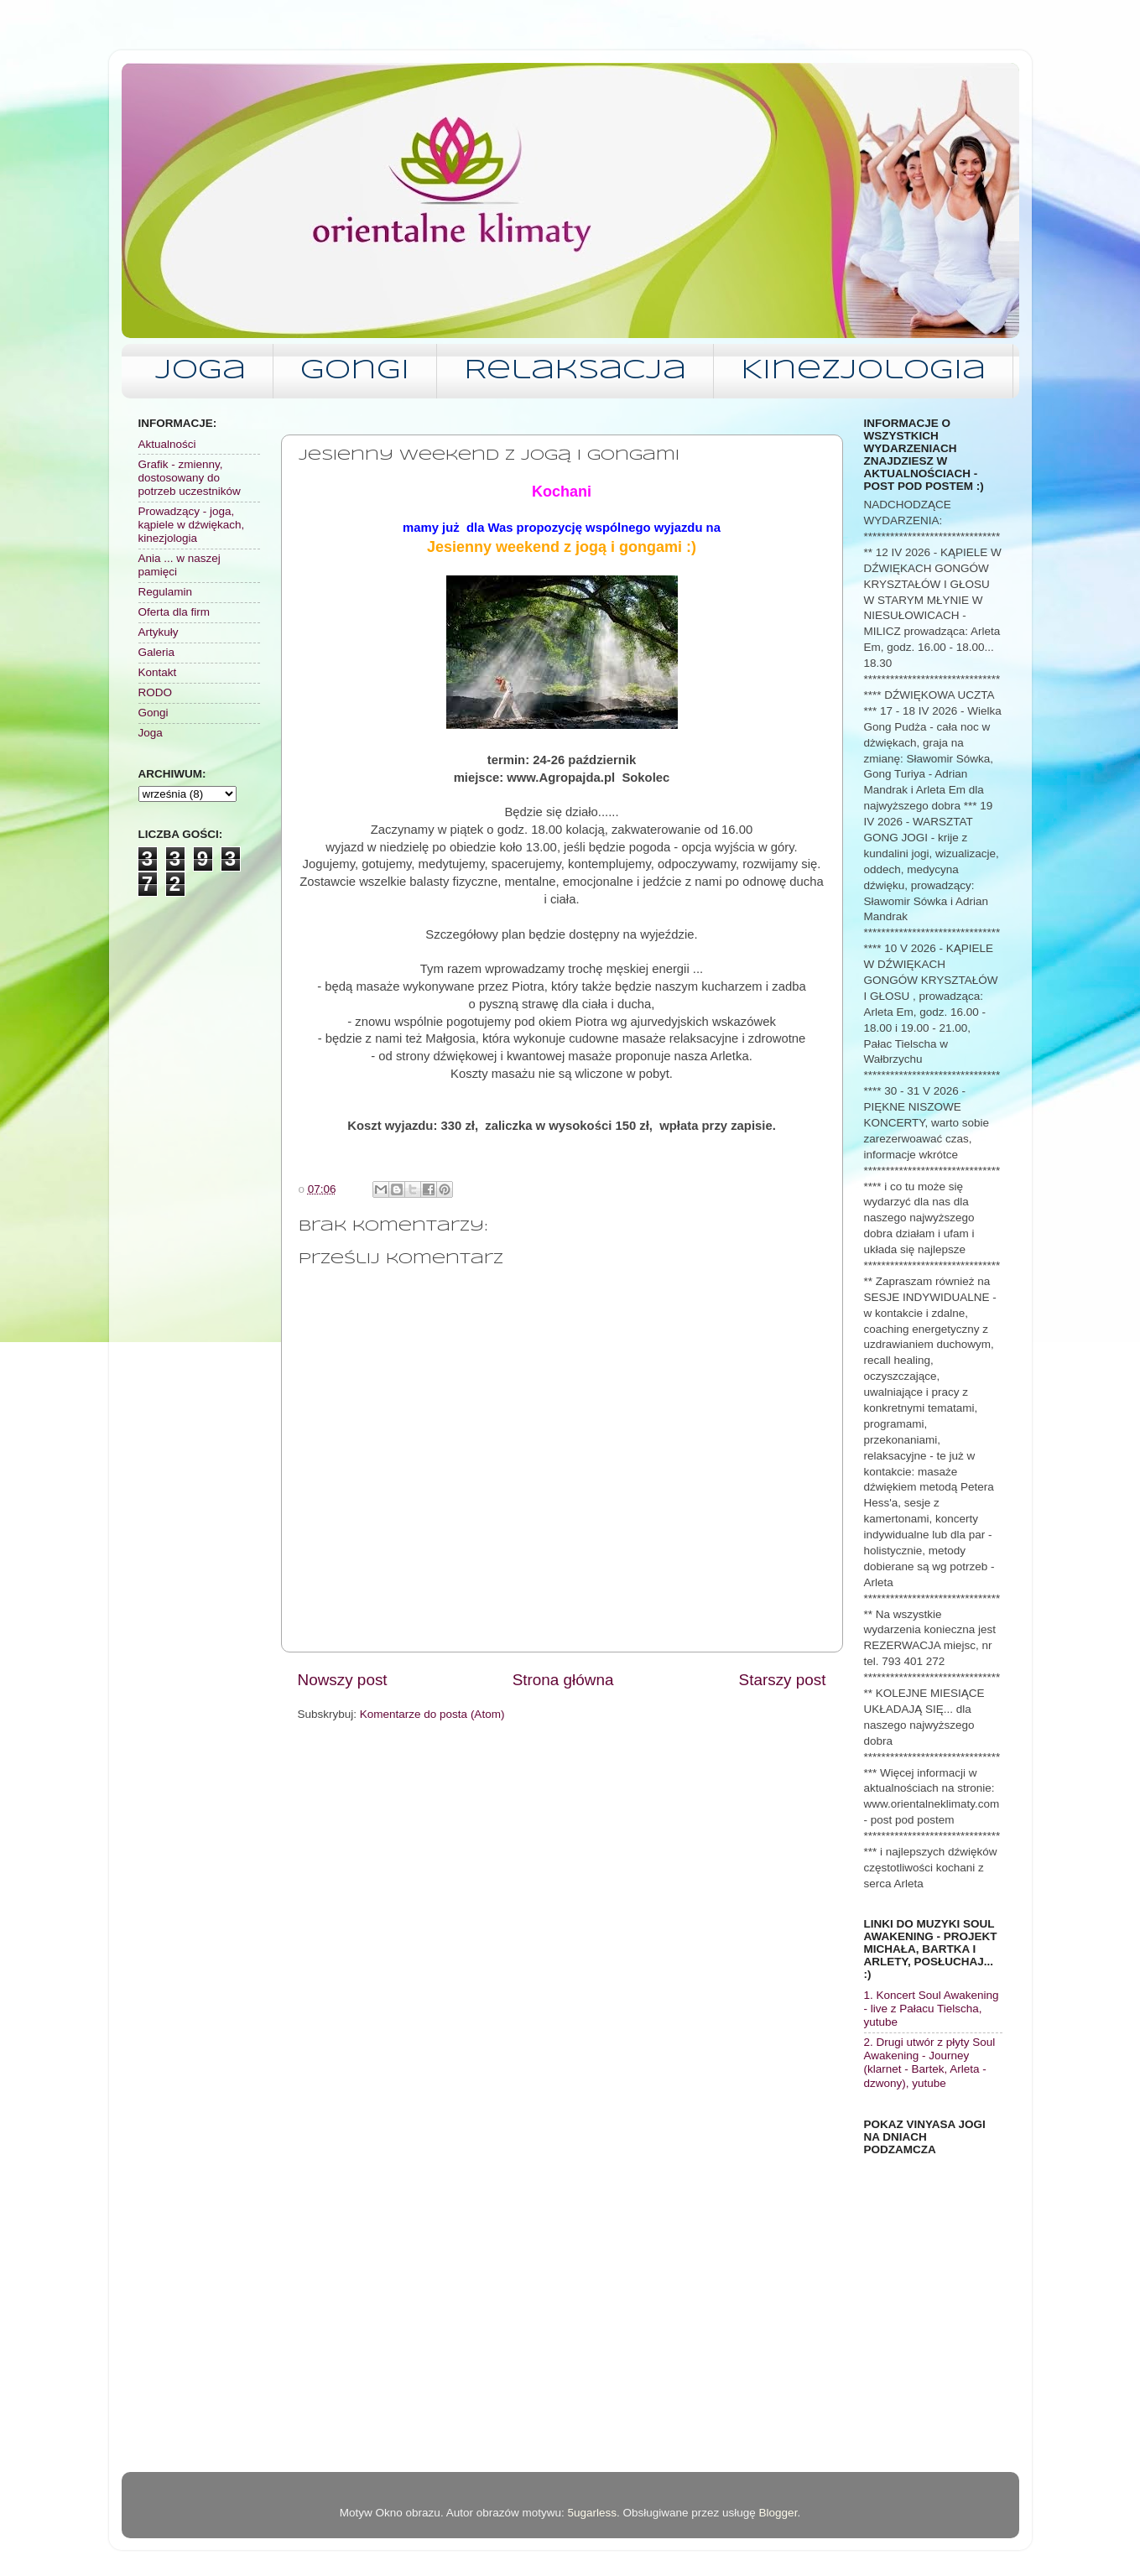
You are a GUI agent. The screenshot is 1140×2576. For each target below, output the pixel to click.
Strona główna (563, 1680)
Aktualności (167, 444)
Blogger (778, 2512)
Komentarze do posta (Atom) (432, 1714)
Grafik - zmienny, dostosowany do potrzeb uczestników (189, 477)
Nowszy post (343, 1680)
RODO (155, 692)
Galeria (156, 652)
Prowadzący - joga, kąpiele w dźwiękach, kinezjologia (191, 524)
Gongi (354, 371)
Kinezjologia (863, 371)
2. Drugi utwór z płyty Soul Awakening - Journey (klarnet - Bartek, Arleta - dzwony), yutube (930, 2062)
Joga (200, 371)
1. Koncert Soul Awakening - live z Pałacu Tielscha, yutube (931, 2008)
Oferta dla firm (174, 612)
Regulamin (165, 591)
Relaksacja (575, 371)
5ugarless (592, 2512)
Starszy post (782, 1680)
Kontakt (157, 672)
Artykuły (158, 632)
